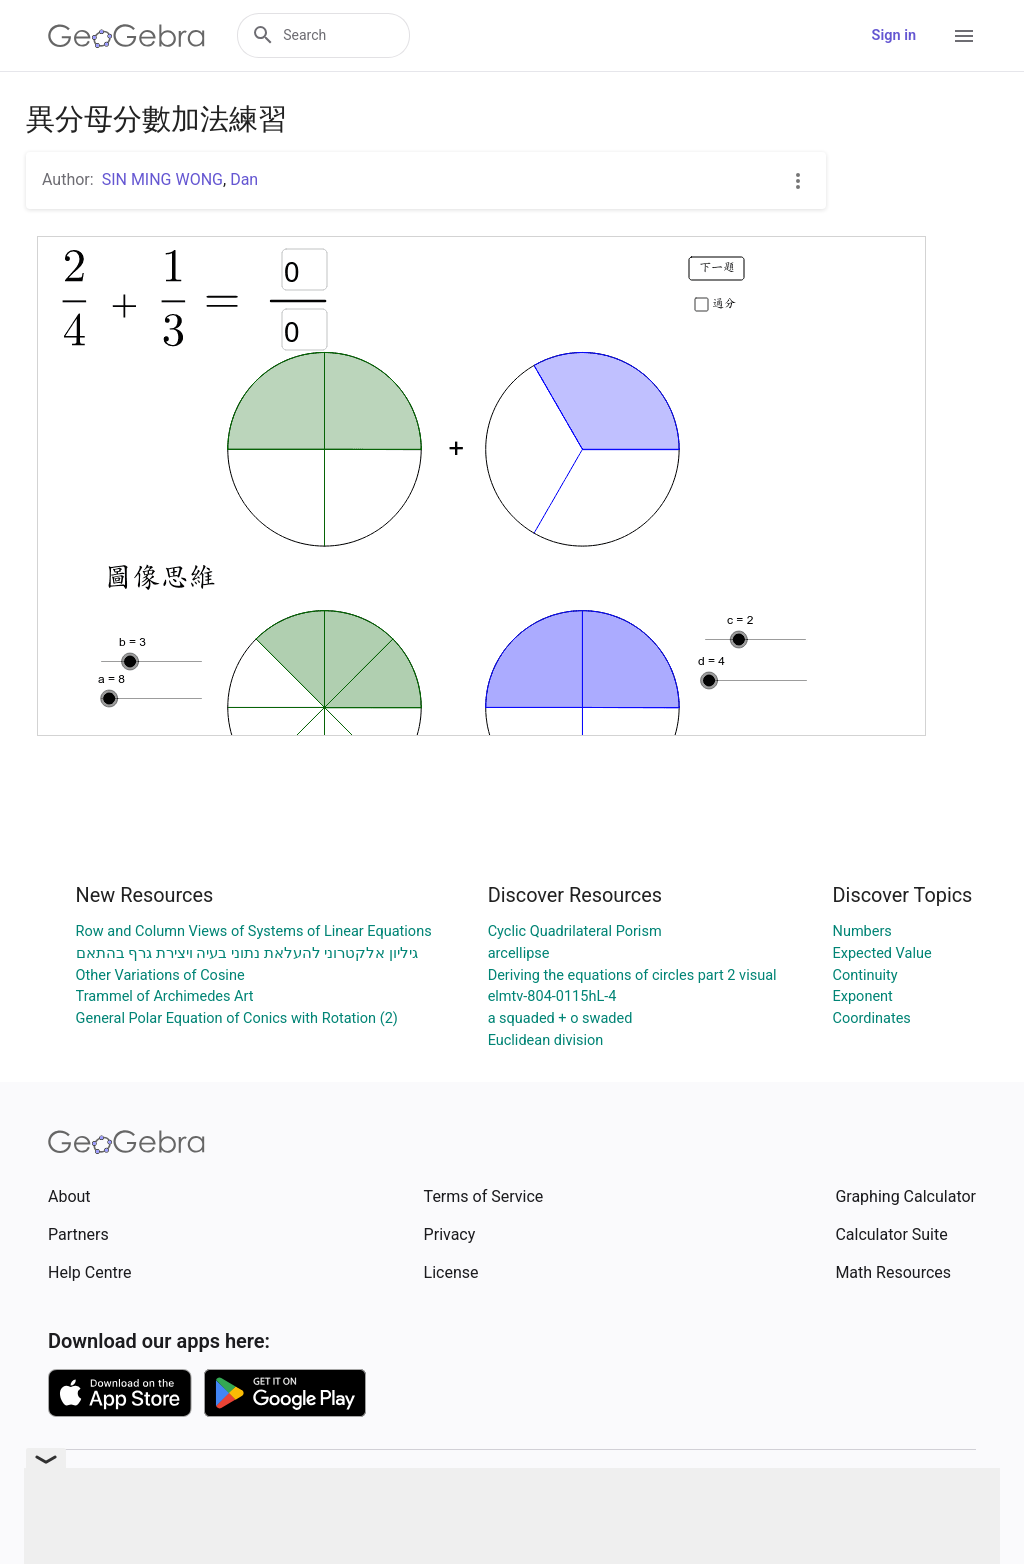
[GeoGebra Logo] (126, 36)
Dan (244, 179)
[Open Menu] (964, 36)
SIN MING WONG (162, 179)
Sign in (894, 35)
